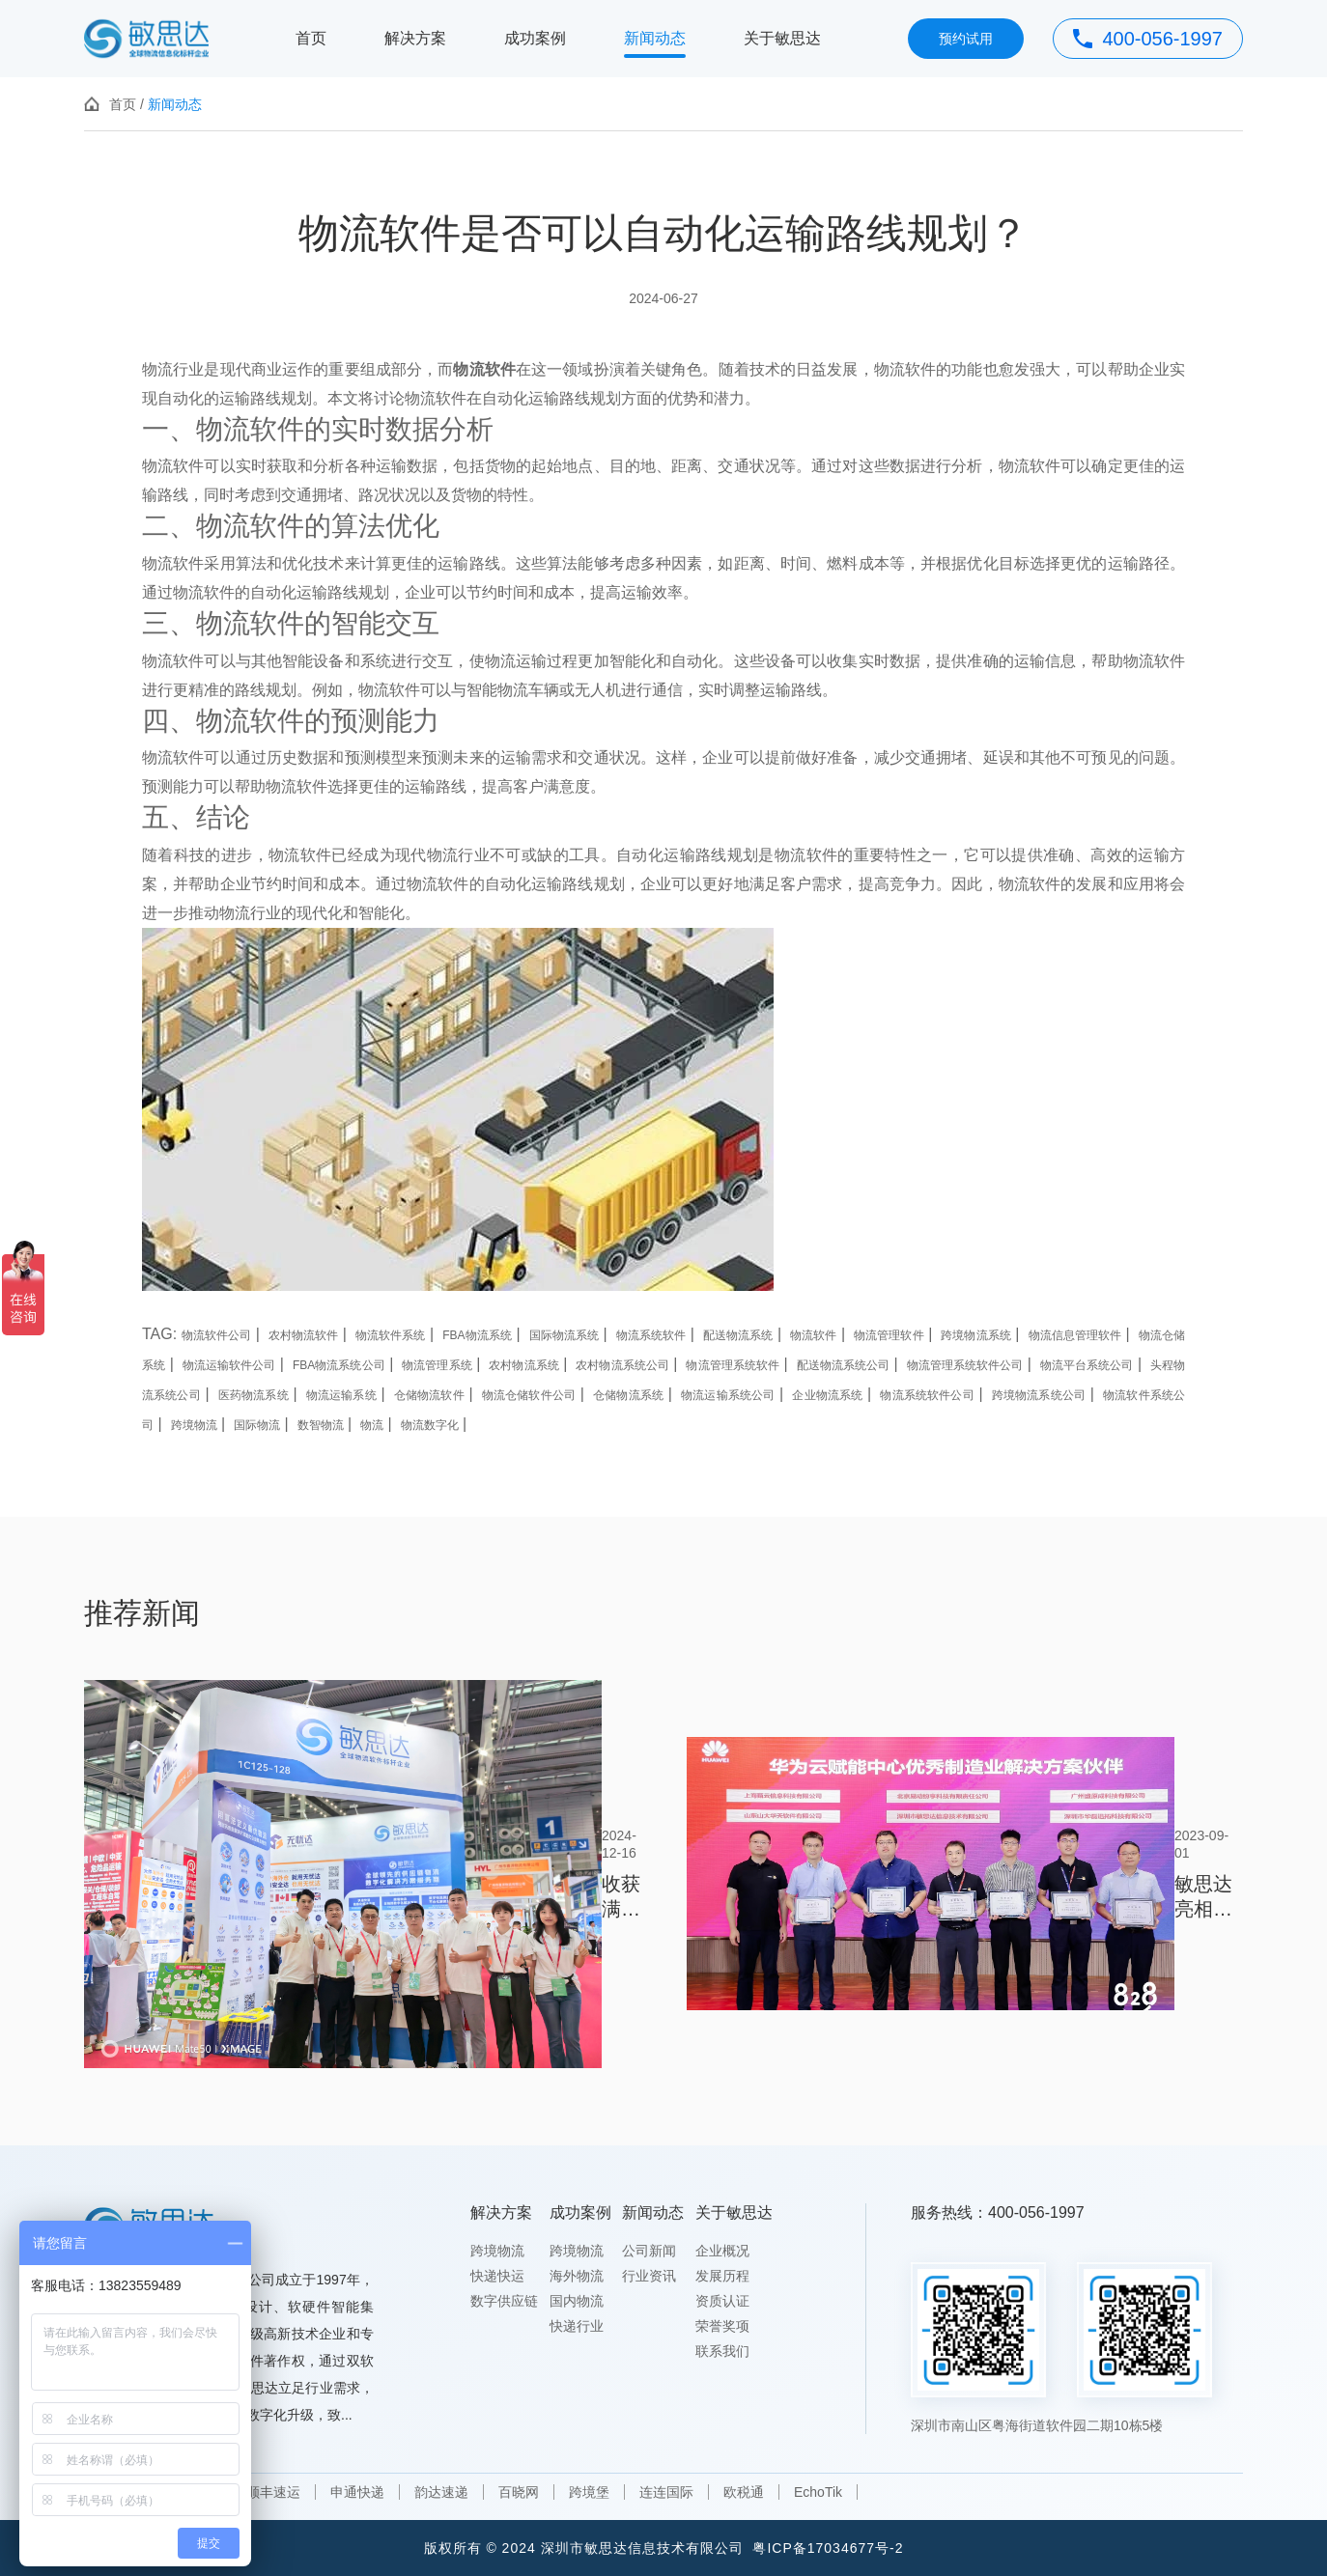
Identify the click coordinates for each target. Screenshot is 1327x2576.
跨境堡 (589, 2492)
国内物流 (577, 2301)
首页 (311, 38)
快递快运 (497, 2275)
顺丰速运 (273, 2492)
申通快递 (357, 2492)
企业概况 (722, 2250)
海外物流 (577, 2275)
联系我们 (722, 2351)
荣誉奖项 (722, 2326)
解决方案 (415, 38)
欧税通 (743, 2492)
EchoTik (818, 2492)
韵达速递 (441, 2492)
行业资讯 (649, 2275)
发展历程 (722, 2275)
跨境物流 (497, 2250)
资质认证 (722, 2301)
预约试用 (966, 38)
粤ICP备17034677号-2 (827, 2548)
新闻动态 (655, 38)
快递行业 (577, 2326)
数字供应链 (504, 2301)
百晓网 (518, 2492)
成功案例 (535, 38)
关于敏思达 (782, 38)
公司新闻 (649, 2250)
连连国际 (666, 2492)
